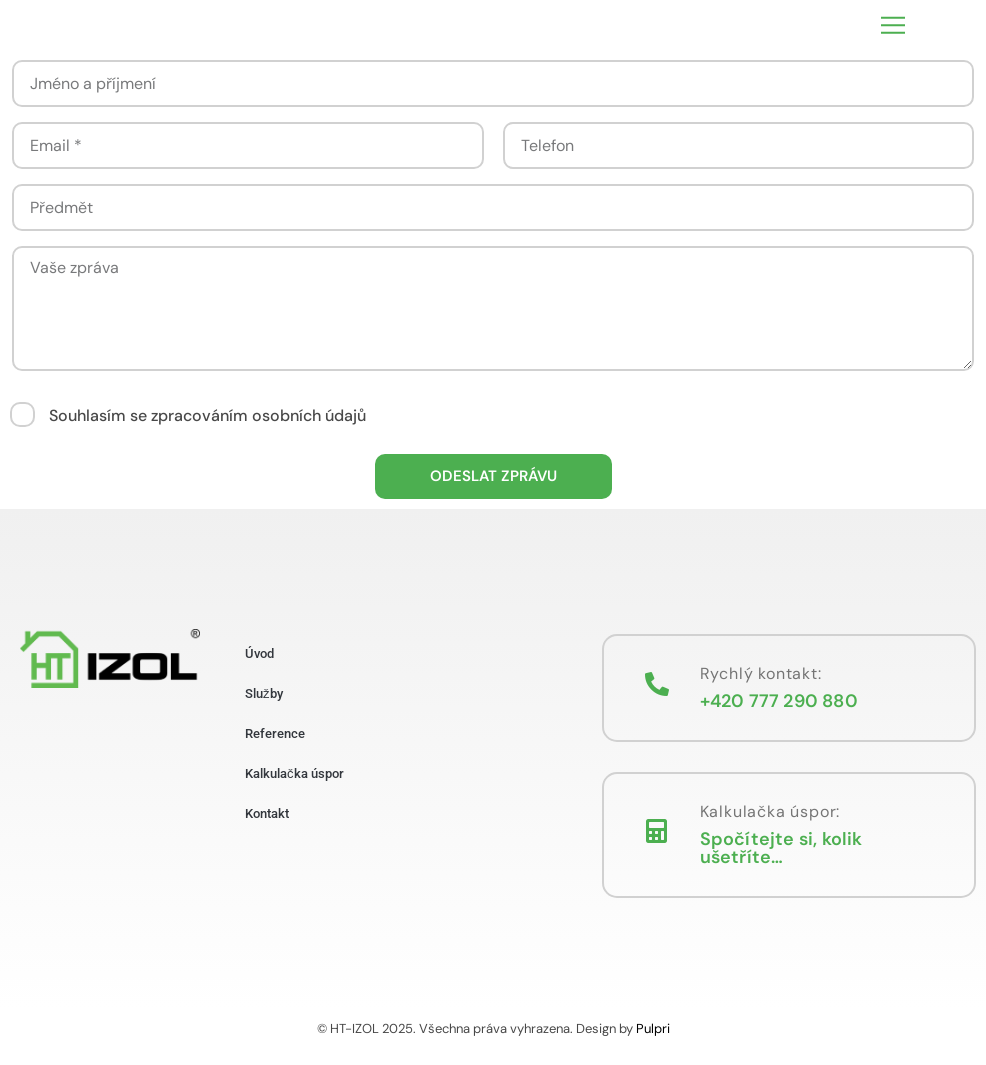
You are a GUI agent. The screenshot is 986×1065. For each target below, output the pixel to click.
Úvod (259, 653)
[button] (893, 25)
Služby (264, 693)
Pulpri (653, 1028)
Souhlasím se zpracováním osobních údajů (207, 415)
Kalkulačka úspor (294, 773)
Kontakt (267, 813)
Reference (275, 733)
